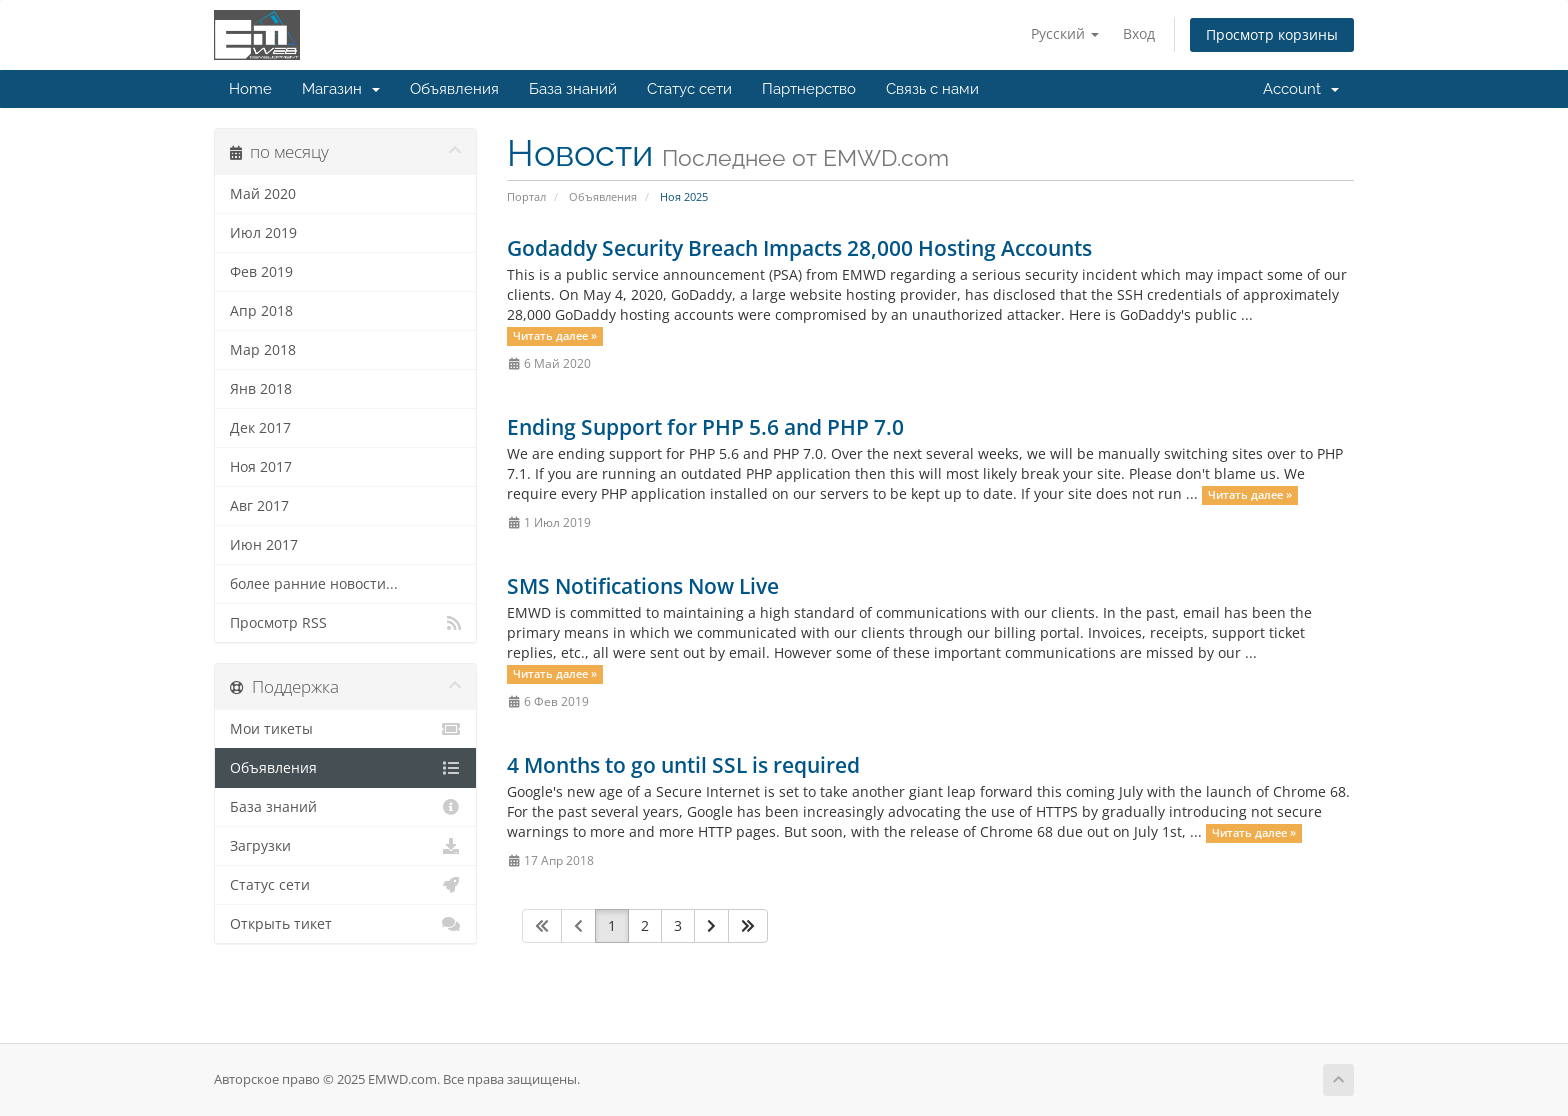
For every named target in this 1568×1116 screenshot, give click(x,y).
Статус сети (689, 89)
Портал (526, 196)
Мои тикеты (345, 729)
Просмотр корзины (1272, 34)
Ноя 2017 (261, 467)
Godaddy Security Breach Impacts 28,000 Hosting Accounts (799, 248)
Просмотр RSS (345, 623)
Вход (1139, 33)
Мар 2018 (263, 350)
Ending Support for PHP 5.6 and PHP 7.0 (705, 427)
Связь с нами (932, 89)
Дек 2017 (260, 428)
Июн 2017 (264, 545)
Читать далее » (555, 336)
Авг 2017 (259, 506)
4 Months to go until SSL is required (683, 765)
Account (1301, 89)
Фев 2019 (261, 272)
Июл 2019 (263, 233)
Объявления (454, 89)
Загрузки (345, 846)
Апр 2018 (261, 311)
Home (250, 89)
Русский (1065, 33)
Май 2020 (263, 194)
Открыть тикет (345, 924)
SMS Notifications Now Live (643, 586)
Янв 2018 (261, 389)
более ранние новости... (314, 584)
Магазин (341, 89)
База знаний (573, 89)
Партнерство (809, 89)
